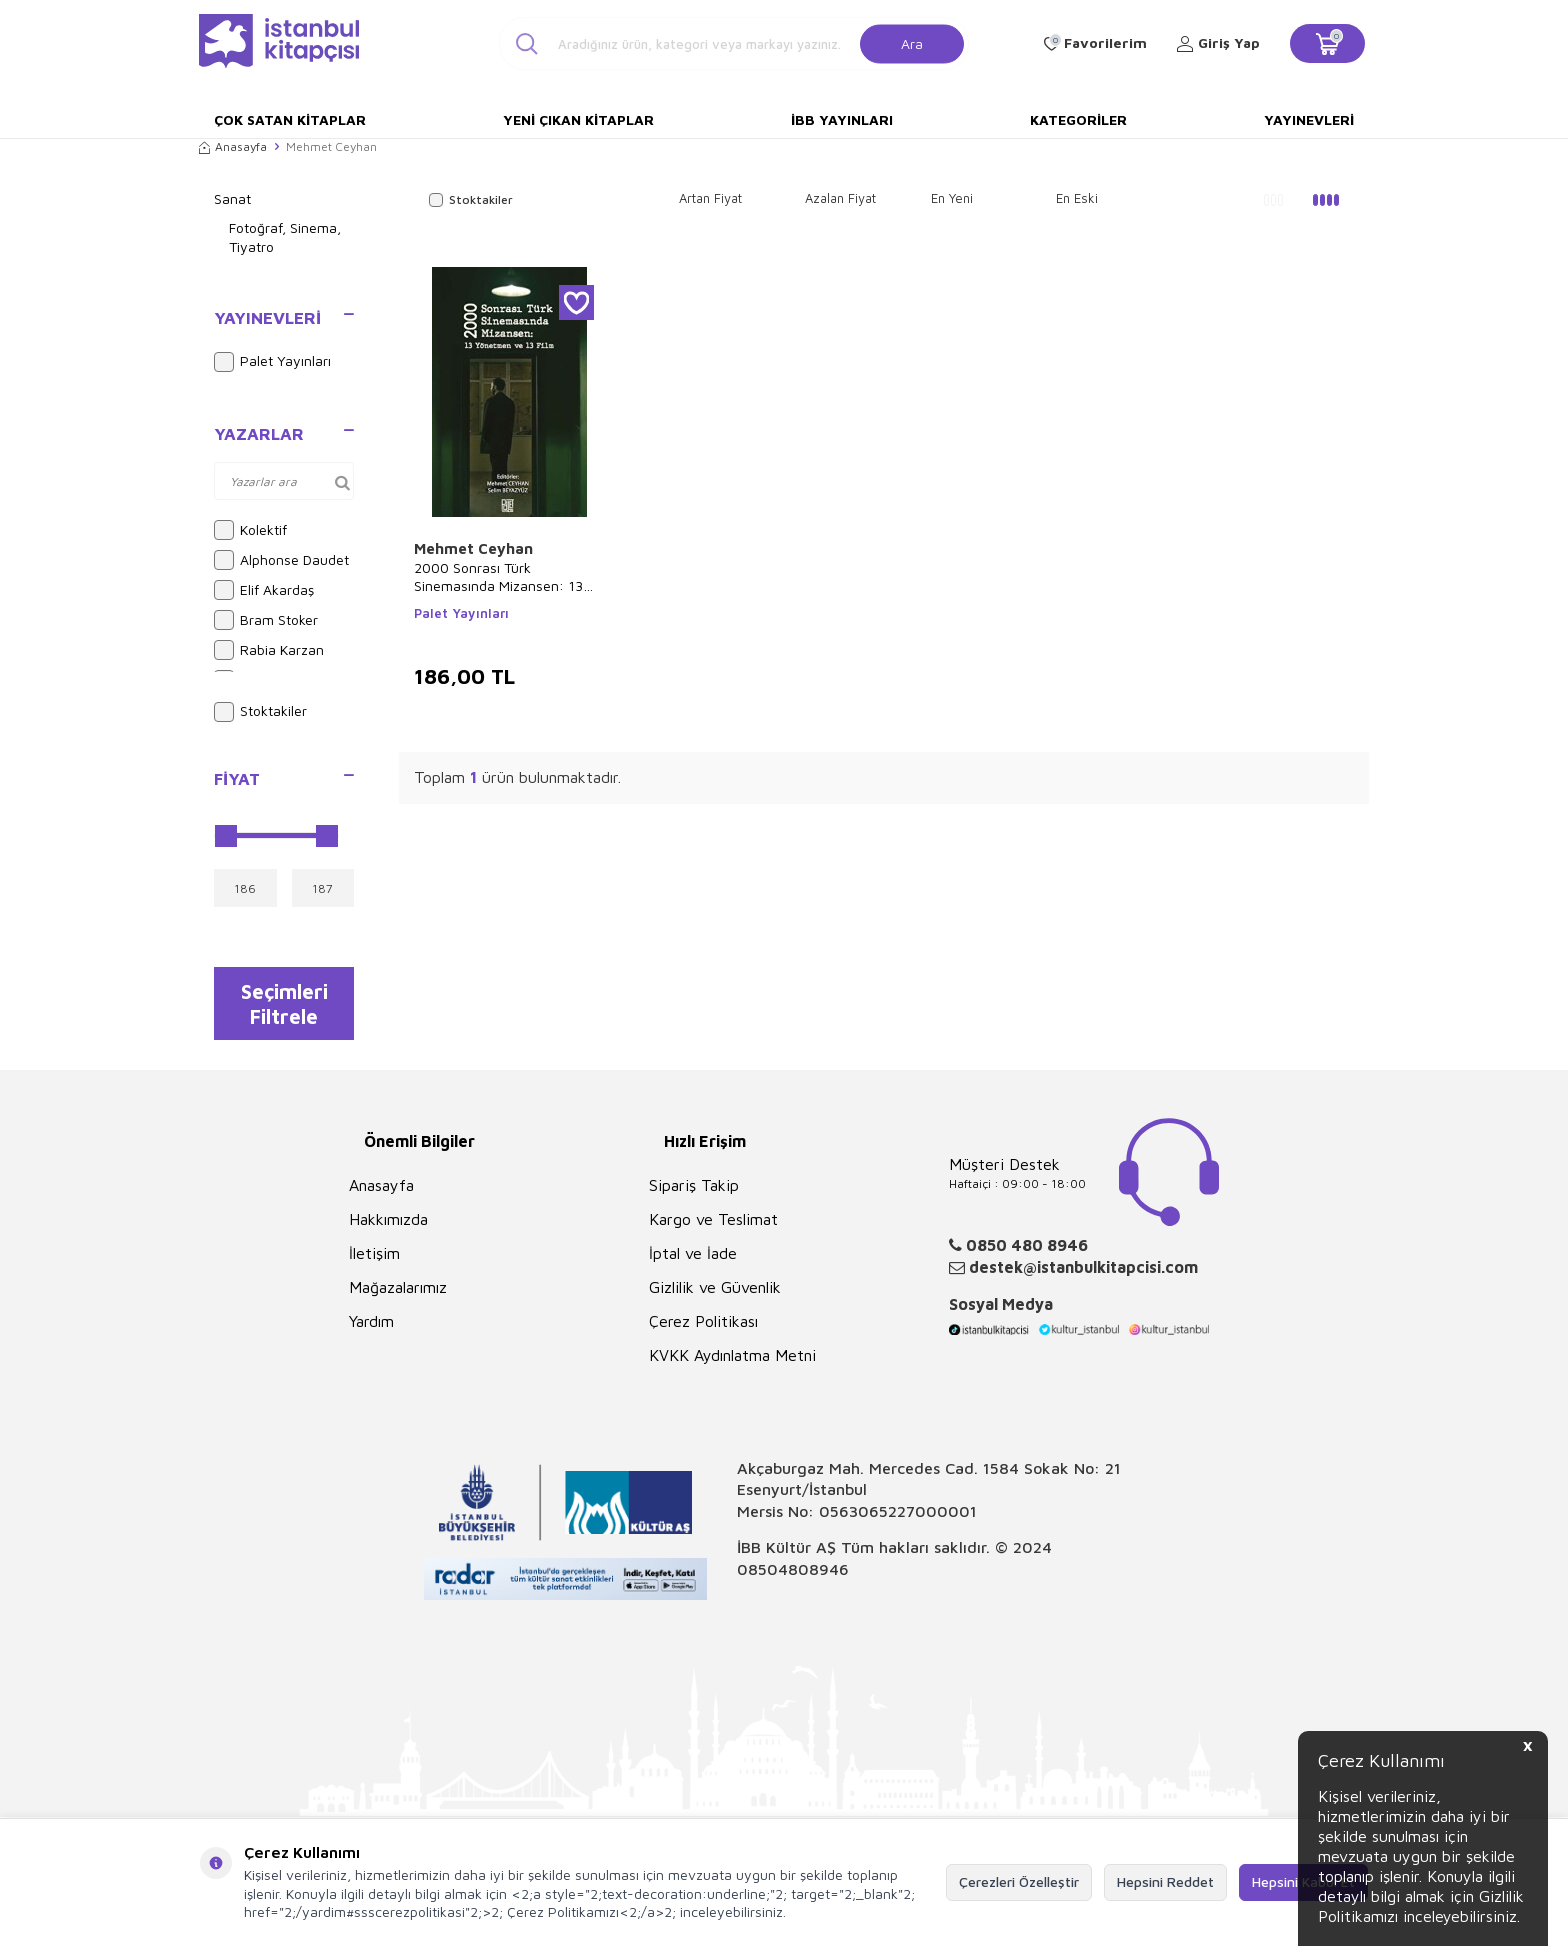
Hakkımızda (388, 1224)
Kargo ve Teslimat (713, 1224)
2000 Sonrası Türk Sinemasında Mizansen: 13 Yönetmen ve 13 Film (498, 577)
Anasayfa (233, 146)
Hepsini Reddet (1165, 1881)
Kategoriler (1078, 119)
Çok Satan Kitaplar (290, 119)
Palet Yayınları (272, 362)
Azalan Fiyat (840, 198)
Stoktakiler (260, 712)
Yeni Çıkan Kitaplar (578, 119)
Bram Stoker (266, 620)
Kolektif (250, 530)
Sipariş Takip (694, 1190)
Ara (912, 42)
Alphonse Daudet (281, 560)
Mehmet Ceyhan (473, 548)
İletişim (374, 1258)
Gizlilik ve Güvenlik (715, 1292)
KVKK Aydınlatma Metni (732, 1360)
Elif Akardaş (264, 590)
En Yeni (952, 198)
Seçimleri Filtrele (284, 1005)
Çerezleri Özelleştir (1019, 1881)
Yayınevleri (1309, 119)
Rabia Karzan (269, 650)
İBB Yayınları (842, 119)
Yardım (371, 1326)
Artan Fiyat (710, 198)
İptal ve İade (693, 1258)
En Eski (1077, 198)
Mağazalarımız (398, 1292)
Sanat (232, 198)
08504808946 (793, 1574)
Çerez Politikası (703, 1326)
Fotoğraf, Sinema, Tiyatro (285, 237)
